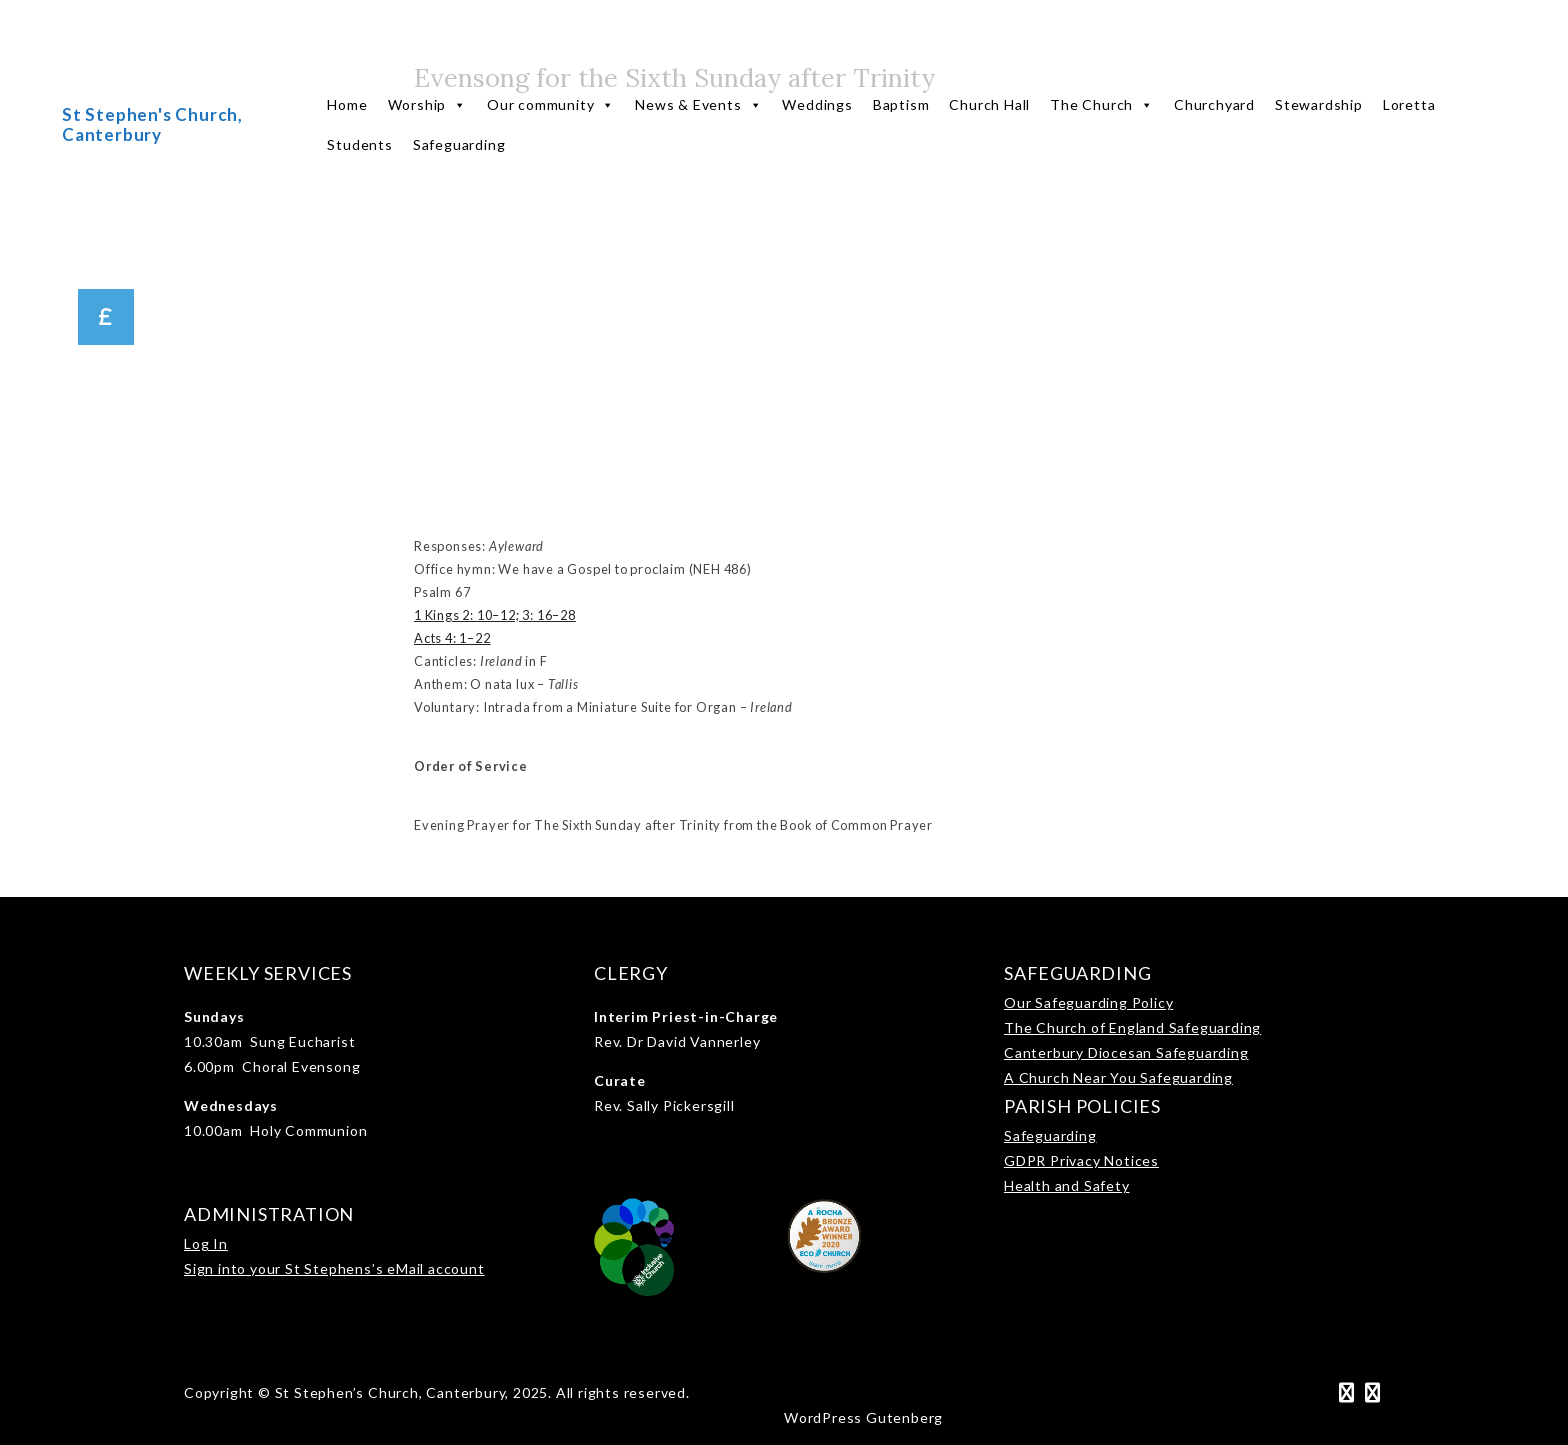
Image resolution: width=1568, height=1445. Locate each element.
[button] (106, 317)
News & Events (698, 105)
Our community (551, 105)
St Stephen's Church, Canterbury (152, 124)
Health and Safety (1067, 1185)
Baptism (901, 104)
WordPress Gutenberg (863, 1417)
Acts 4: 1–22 (452, 638)
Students (359, 144)
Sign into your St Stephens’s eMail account (334, 1268)
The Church (1102, 105)
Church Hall (989, 104)
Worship (427, 105)
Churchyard (1214, 104)
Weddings (817, 104)
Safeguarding (459, 144)
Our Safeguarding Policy (1088, 1002)
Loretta (1409, 104)
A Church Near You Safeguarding (1118, 1077)
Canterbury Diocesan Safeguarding (1126, 1052)
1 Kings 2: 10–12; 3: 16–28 (495, 615)
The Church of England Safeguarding (1132, 1027)
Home (347, 104)
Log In (206, 1243)
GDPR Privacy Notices (1081, 1160)
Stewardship (1319, 104)
